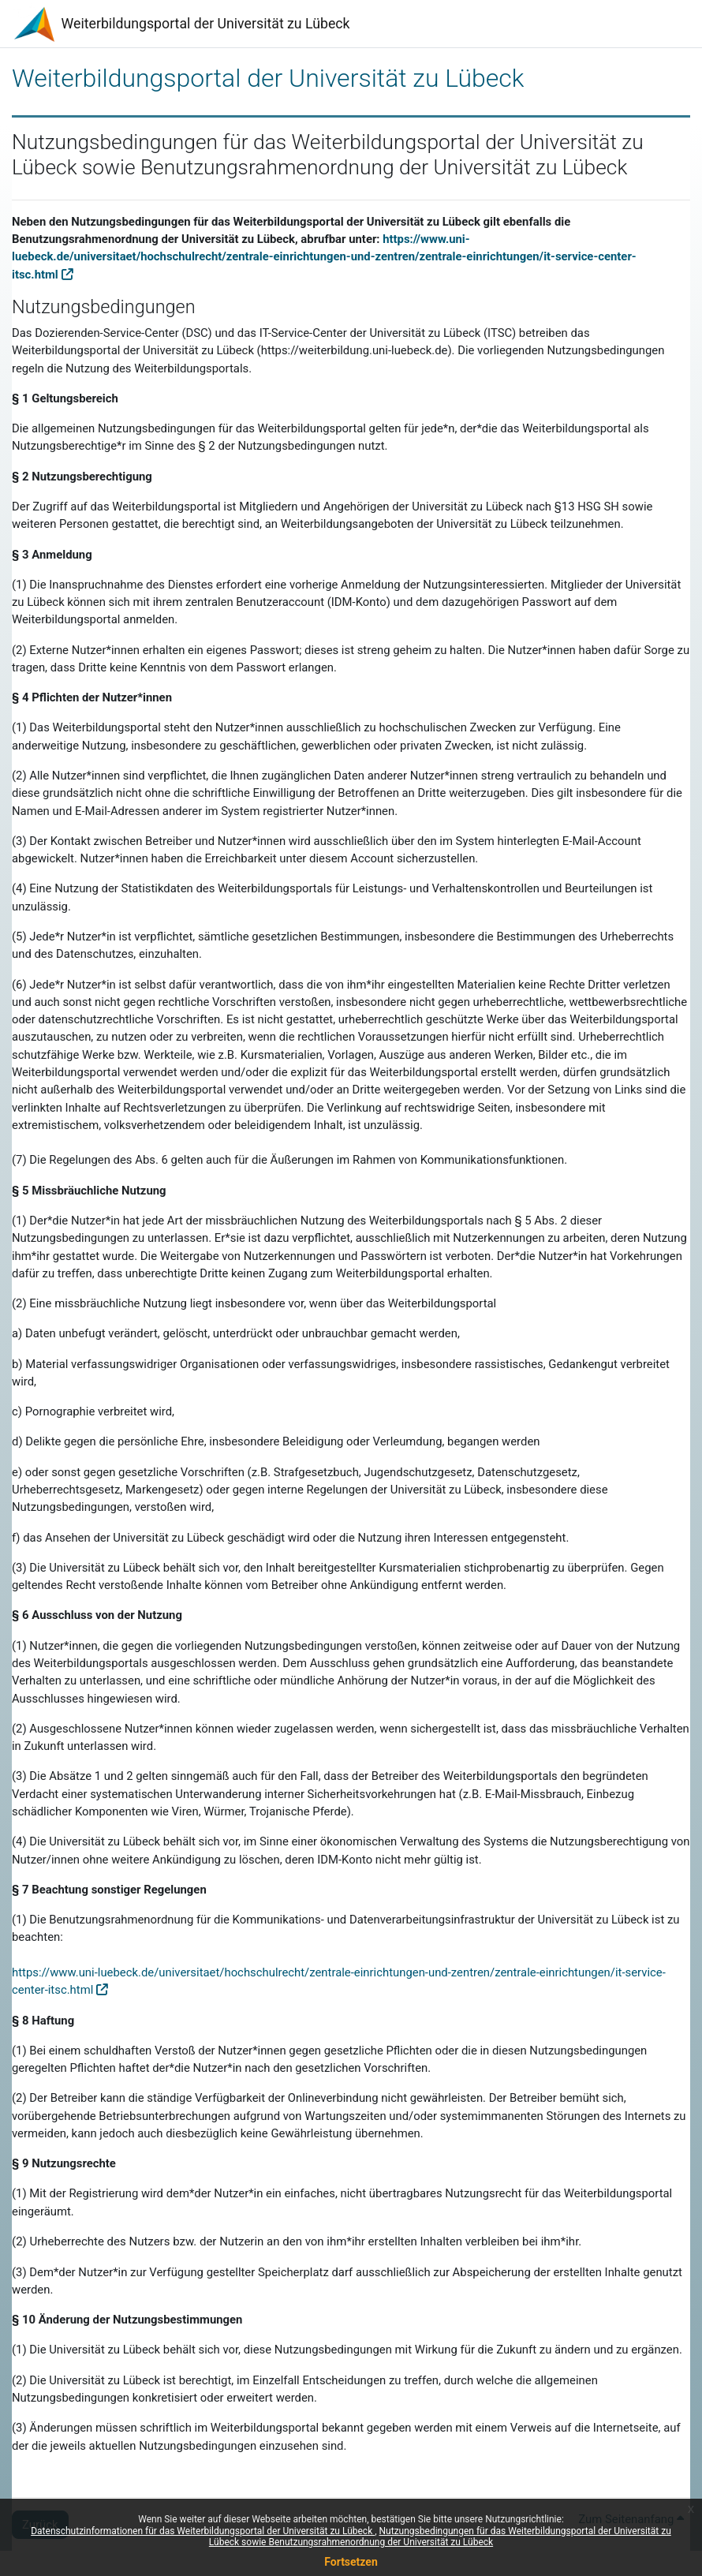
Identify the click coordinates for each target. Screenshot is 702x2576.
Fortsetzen (351, 2561)
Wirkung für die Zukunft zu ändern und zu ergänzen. (548, 2349)
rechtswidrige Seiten (457, 1108)
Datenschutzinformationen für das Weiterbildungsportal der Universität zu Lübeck (203, 2531)
